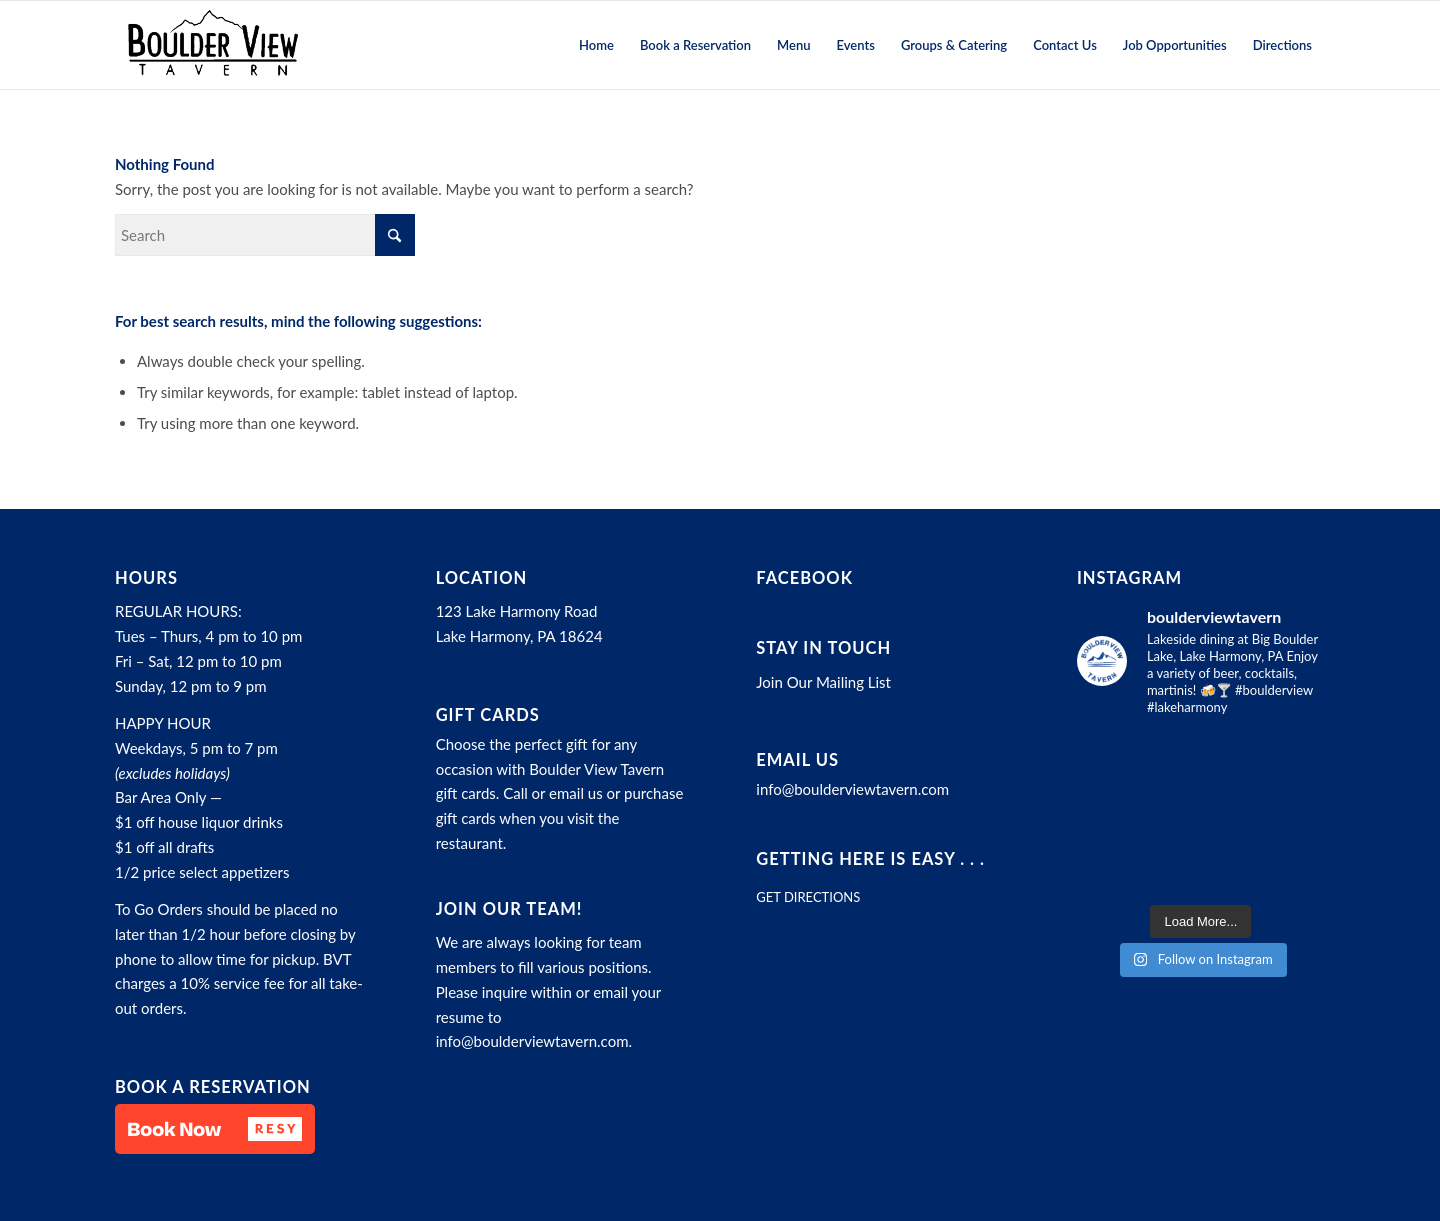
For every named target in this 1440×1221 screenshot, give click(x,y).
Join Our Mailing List (823, 682)
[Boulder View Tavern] (212, 45)
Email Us (797, 760)
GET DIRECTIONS (808, 897)
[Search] (265, 235)
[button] (215, 1129)
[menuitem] (596, 45)
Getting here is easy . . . (870, 859)
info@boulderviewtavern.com (532, 1041)
